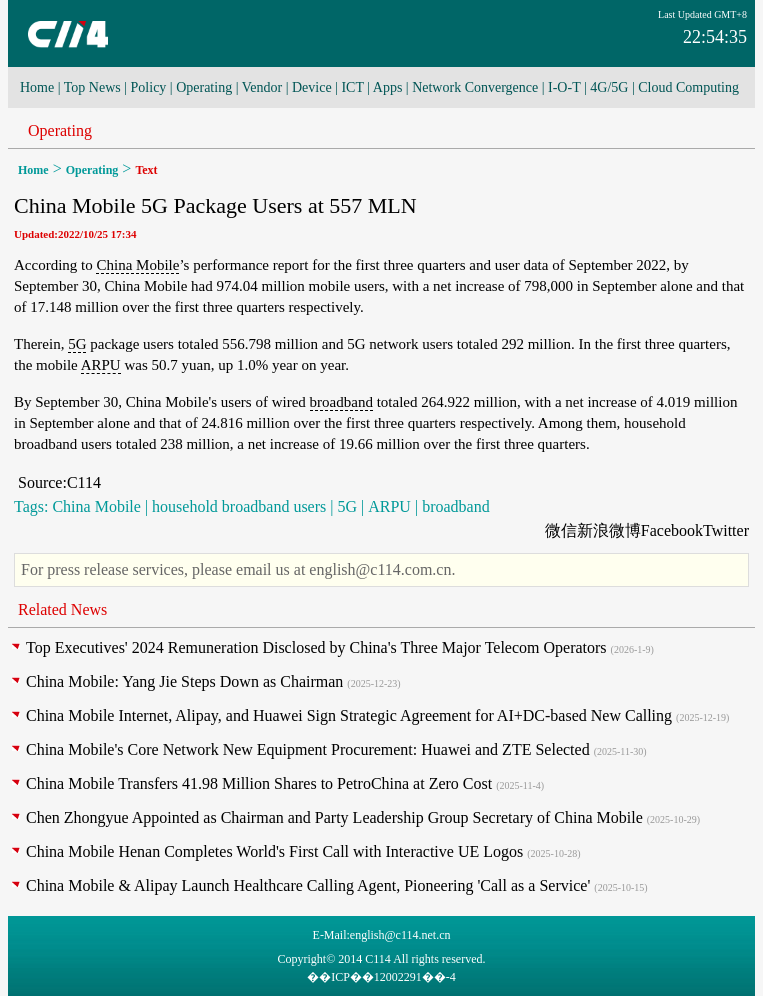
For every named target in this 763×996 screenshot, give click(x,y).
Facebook (672, 530)
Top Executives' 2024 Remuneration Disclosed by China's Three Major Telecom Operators (316, 647)
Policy (149, 87)
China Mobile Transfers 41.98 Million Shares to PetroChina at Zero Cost (259, 783)
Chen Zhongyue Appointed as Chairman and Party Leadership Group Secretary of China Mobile (334, 817)
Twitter (726, 530)
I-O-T (564, 87)
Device (312, 87)
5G (77, 344)
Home (37, 87)
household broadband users (239, 506)
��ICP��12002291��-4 (381, 977)
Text (146, 170)
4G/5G (609, 87)
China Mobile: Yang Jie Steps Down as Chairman (184, 681)
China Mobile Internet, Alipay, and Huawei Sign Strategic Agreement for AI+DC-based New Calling (349, 715)
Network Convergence (475, 87)
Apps (388, 87)
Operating (204, 87)
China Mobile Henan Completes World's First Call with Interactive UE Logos (274, 851)
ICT (352, 87)
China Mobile (137, 265)
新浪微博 (609, 530)
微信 (561, 530)
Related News (62, 609)
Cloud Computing (688, 87)
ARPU (101, 365)
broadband (341, 402)
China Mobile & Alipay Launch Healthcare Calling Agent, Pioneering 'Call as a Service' (308, 885)
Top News (92, 87)
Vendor (262, 87)
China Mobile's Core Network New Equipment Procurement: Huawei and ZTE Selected (308, 749)
